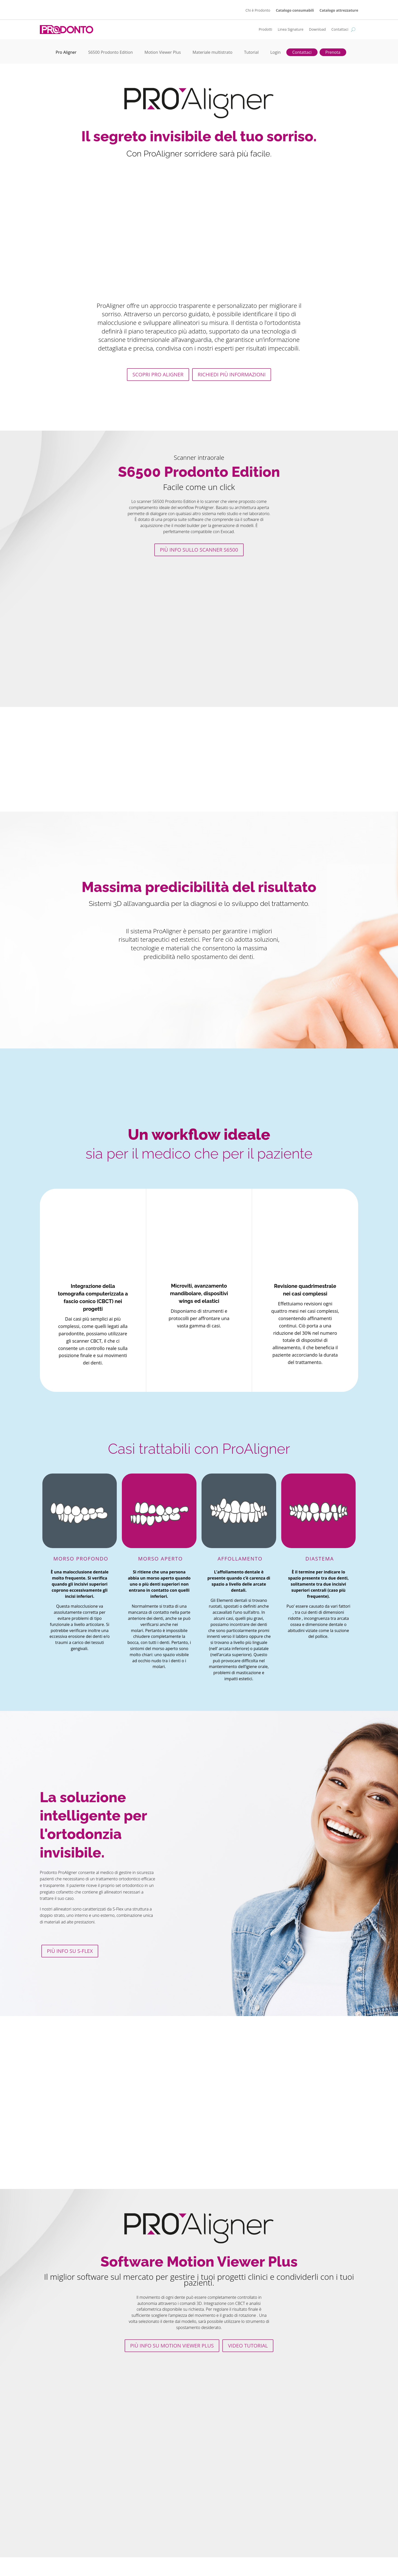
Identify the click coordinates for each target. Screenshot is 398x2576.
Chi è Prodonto (257, 11)
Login (275, 52)
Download (317, 29)
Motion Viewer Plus (162, 52)
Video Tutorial (248, 2241)
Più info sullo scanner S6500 (199, 549)
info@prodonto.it (82, 2545)
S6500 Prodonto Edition (110, 52)
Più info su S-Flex (70, 1846)
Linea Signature (290, 29)
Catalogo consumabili (295, 11)
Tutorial (251, 52)
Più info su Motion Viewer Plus (172, 2241)
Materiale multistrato (212, 52)
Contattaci (340, 29)
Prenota (332, 52)
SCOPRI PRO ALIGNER (158, 374)
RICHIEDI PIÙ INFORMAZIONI (232, 374)
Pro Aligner (66, 52)
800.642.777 (146, 2545)
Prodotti (265, 29)
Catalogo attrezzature (339, 11)
